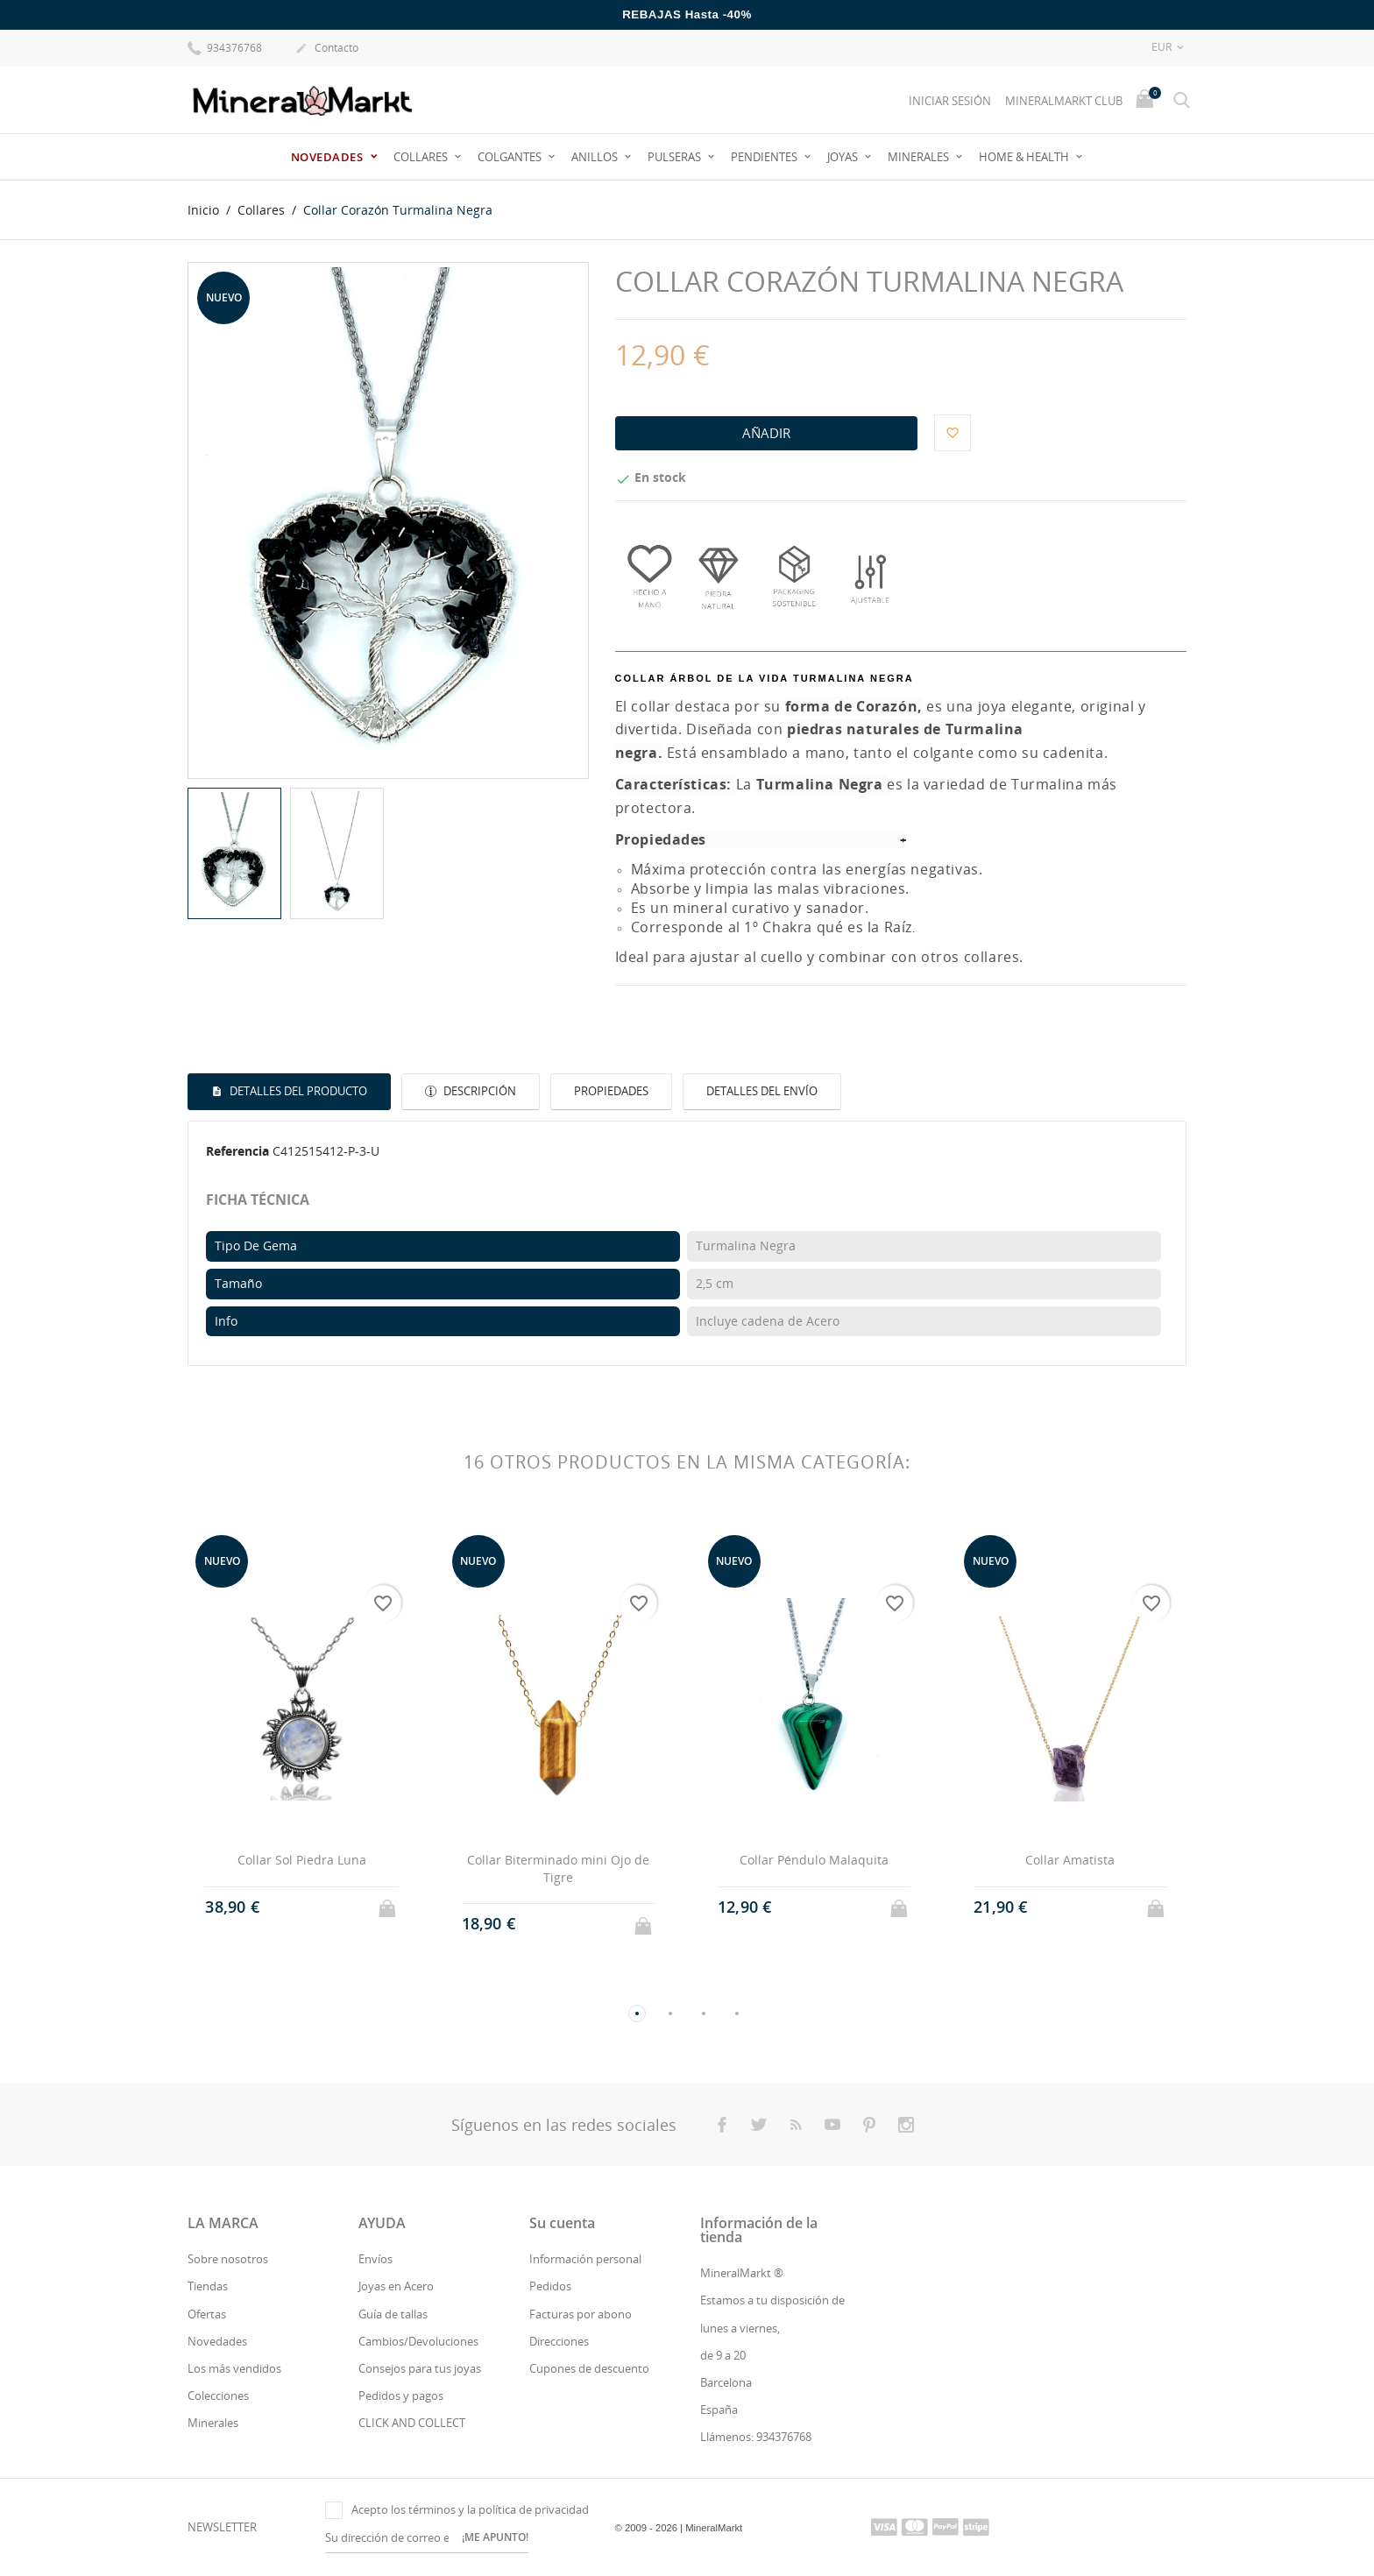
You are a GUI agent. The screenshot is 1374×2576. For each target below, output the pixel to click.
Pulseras (676, 157)
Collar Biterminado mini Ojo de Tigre (558, 1868)
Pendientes (765, 157)
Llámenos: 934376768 (755, 2437)
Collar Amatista (1070, 1859)
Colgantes (511, 157)
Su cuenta (562, 2223)
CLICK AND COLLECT (411, 2423)
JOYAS (844, 157)
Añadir (766, 433)
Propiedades (611, 1091)
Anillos (595, 157)
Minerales (920, 157)
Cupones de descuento (589, 2368)
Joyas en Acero (396, 2286)
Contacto (326, 49)
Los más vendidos (234, 2368)
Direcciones (559, 2341)
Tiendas (208, 2286)
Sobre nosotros (228, 2259)
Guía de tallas (393, 2314)
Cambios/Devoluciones (418, 2341)
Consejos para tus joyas (419, 2368)
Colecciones (218, 2395)
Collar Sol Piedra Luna (301, 1859)
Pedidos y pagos (400, 2395)
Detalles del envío (762, 1091)
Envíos (375, 2259)
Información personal (585, 2259)
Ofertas (207, 2314)
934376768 (225, 47)
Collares (421, 157)
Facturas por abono (580, 2314)
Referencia (237, 1151)
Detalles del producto (297, 1091)
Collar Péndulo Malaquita (814, 1859)
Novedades (328, 157)
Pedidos (550, 2286)
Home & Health (1025, 157)
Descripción (478, 1091)
